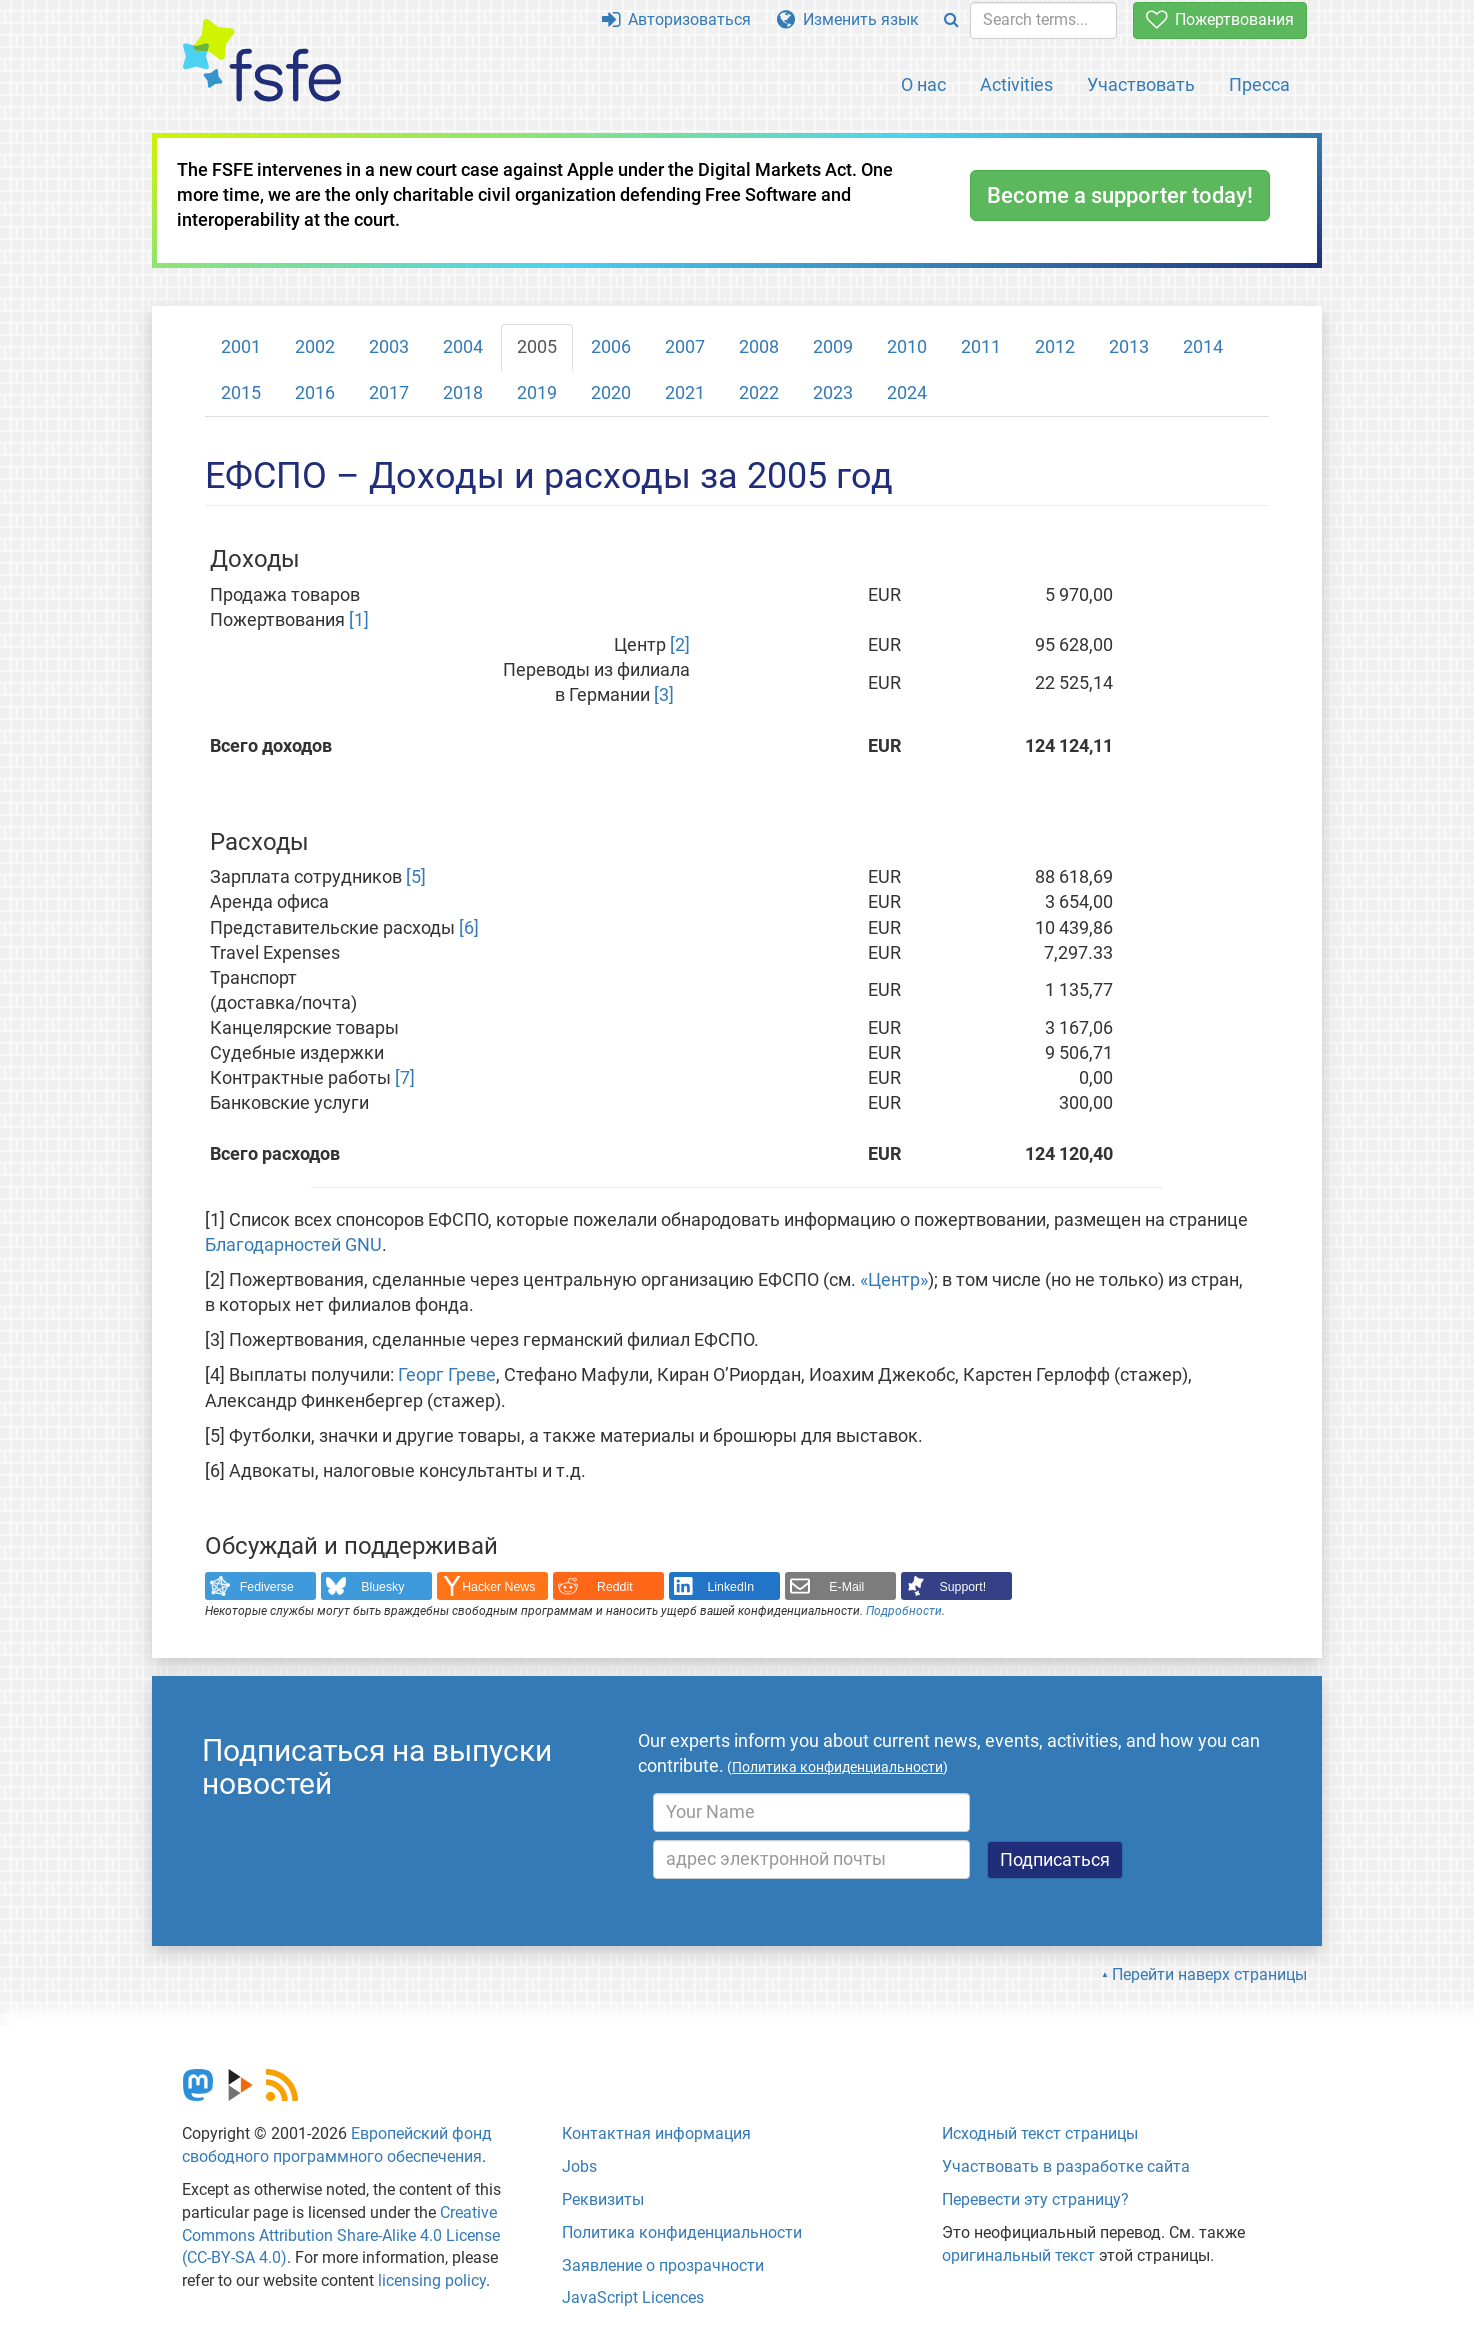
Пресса (1259, 84)
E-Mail (846, 1587)
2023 (833, 393)
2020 (611, 393)
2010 (907, 347)
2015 (241, 393)
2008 (759, 347)
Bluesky (382, 1587)
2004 (463, 347)
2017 (389, 393)
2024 (907, 393)
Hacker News (498, 1587)
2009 (833, 347)
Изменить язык (848, 19)
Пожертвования (1220, 19)
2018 (463, 393)
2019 (537, 393)
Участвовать (1141, 84)
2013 (1129, 347)
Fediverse (267, 1587)
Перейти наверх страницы (1209, 1974)
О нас (923, 84)
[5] (416, 877)
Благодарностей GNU (293, 1245)
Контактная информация (656, 2133)
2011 (981, 347)
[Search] (951, 20)
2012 (1055, 347)
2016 (315, 393)
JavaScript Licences (633, 2297)
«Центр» (894, 1280)
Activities (1016, 84)
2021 (685, 393)
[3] (664, 695)
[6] (469, 928)
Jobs (579, 2166)
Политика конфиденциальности (682, 2232)
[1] (359, 620)
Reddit (615, 1587)
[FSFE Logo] (262, 61)
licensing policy (432, 2280)
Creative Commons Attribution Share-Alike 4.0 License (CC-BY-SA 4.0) (341, 2235)
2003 (389, 347)
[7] (405, 1078)
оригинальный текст (1018, 2255)
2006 (611, 347)
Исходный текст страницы (1040, 2133)
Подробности (904, 1611)
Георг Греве (447, 1375)
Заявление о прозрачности (663, 2265)
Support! (963, 1587)
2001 (241, 347)
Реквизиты (603, 2199)
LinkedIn (731, 1587)
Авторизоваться (676, 19)
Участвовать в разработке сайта (1066, 2166)
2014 (1203, 347)
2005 (537, 347)
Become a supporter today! (1120, 195)
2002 (315, 347)
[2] (680, 645)
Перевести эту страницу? (1035, 2199)
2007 (685, 347)
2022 (759, 393)
